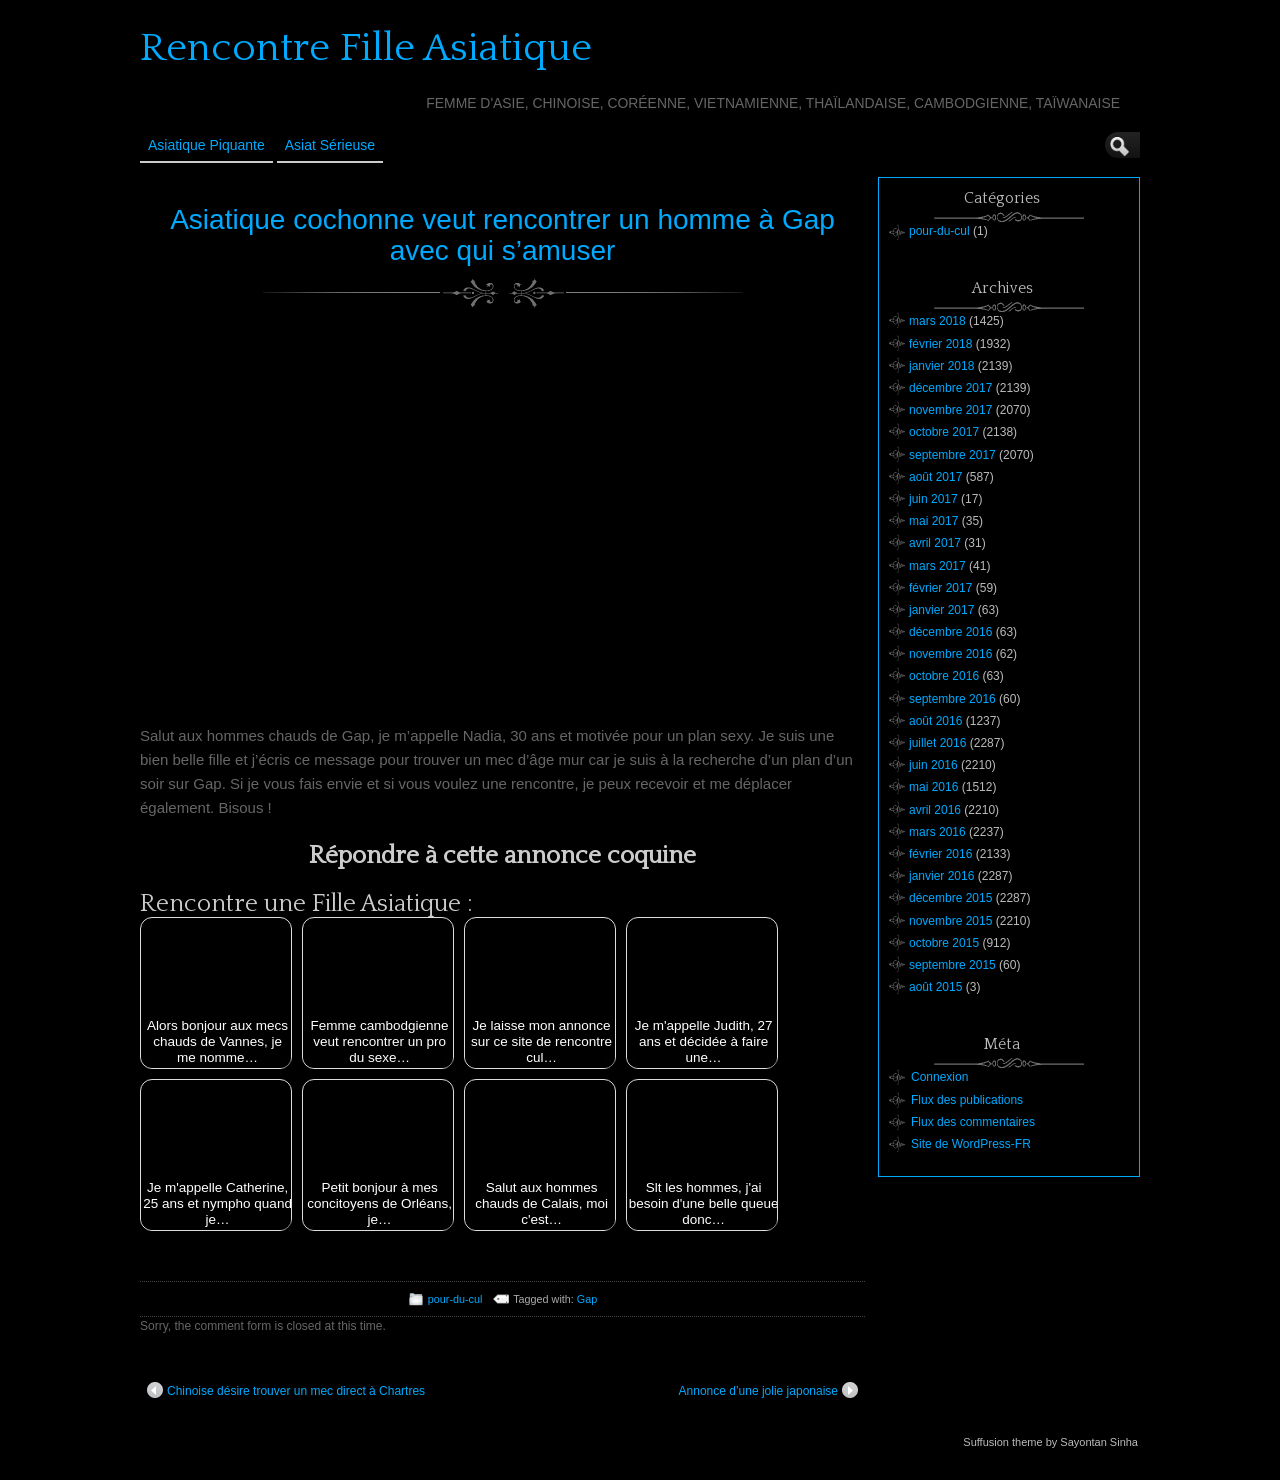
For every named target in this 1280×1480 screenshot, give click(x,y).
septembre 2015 (952, 965)
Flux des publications (967, 1100)
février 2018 (940, 344)
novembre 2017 (950, 410)
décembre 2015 (950, 898)
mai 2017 (933, 521)
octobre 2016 (944, 676)
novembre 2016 (950, 654)
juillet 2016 (937, 743)
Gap (587, 1299)
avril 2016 (935, 810)
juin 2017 (933, 499)
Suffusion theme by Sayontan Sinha (1050, 1442)
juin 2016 (933, 765)
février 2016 (940, 854)
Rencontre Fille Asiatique (366, 48)
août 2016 (935, 721)
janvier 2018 (941, 366)
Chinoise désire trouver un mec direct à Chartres (286, 1390)
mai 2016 (933, 787)
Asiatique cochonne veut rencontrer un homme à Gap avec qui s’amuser (502, 235)
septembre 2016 (952, 699)
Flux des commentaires (973, 1122)
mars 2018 (937, 321)
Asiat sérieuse (330, 145)
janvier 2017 (941, 610)
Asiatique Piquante (206, 145)
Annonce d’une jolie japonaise (768, 1390)
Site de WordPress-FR (971, 1144)
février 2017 (940, 588)
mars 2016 (937, 832)
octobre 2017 (944, 432)
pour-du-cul (455, 1299)
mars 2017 (937, 566)
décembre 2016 (950, 632)
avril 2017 (935, 543)
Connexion (939, 1077)
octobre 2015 (944, 943)
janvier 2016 (941, 876)
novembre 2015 (950, 921)
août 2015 (935, 987)
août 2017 (935, 477)
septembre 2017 (952, 455)
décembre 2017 (950, 388)
